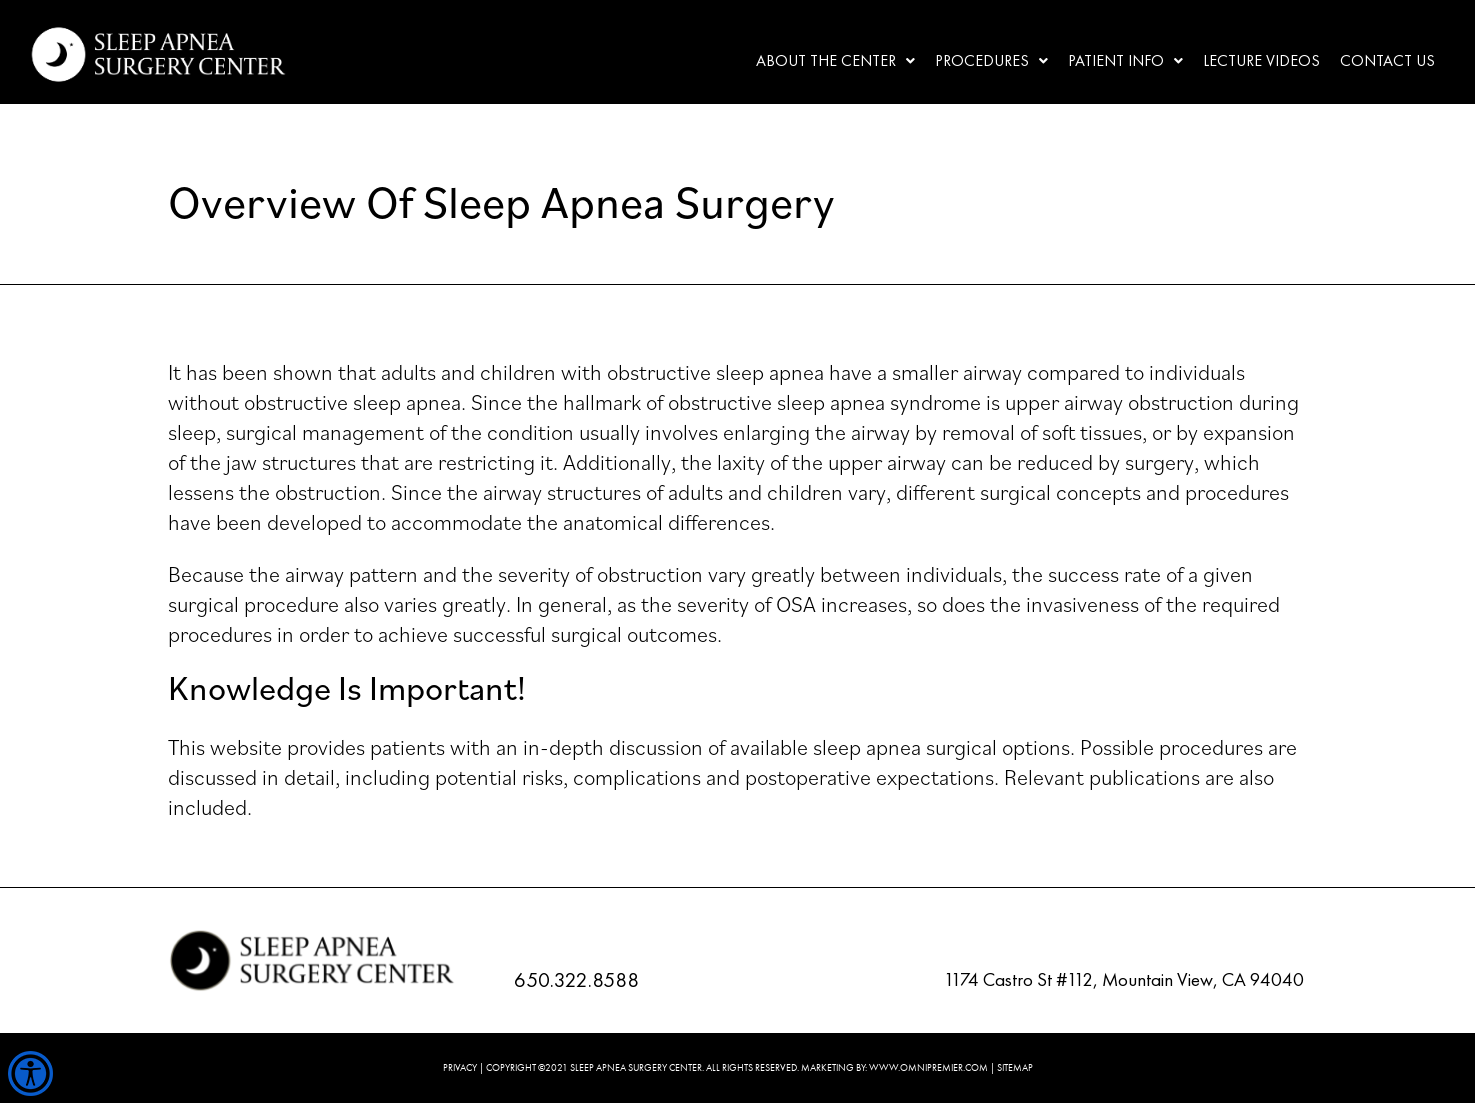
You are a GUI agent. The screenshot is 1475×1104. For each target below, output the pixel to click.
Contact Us (1387, 60)
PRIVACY (460, 1067)
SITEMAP (1015, 1067)
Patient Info (1125, 60)
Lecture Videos (1261, 60)
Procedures (991, 60)
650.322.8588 (576, 979)
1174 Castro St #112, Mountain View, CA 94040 (1124, 979)
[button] (835, 61)
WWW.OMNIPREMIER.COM (928, 1067)
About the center (835, 60)
